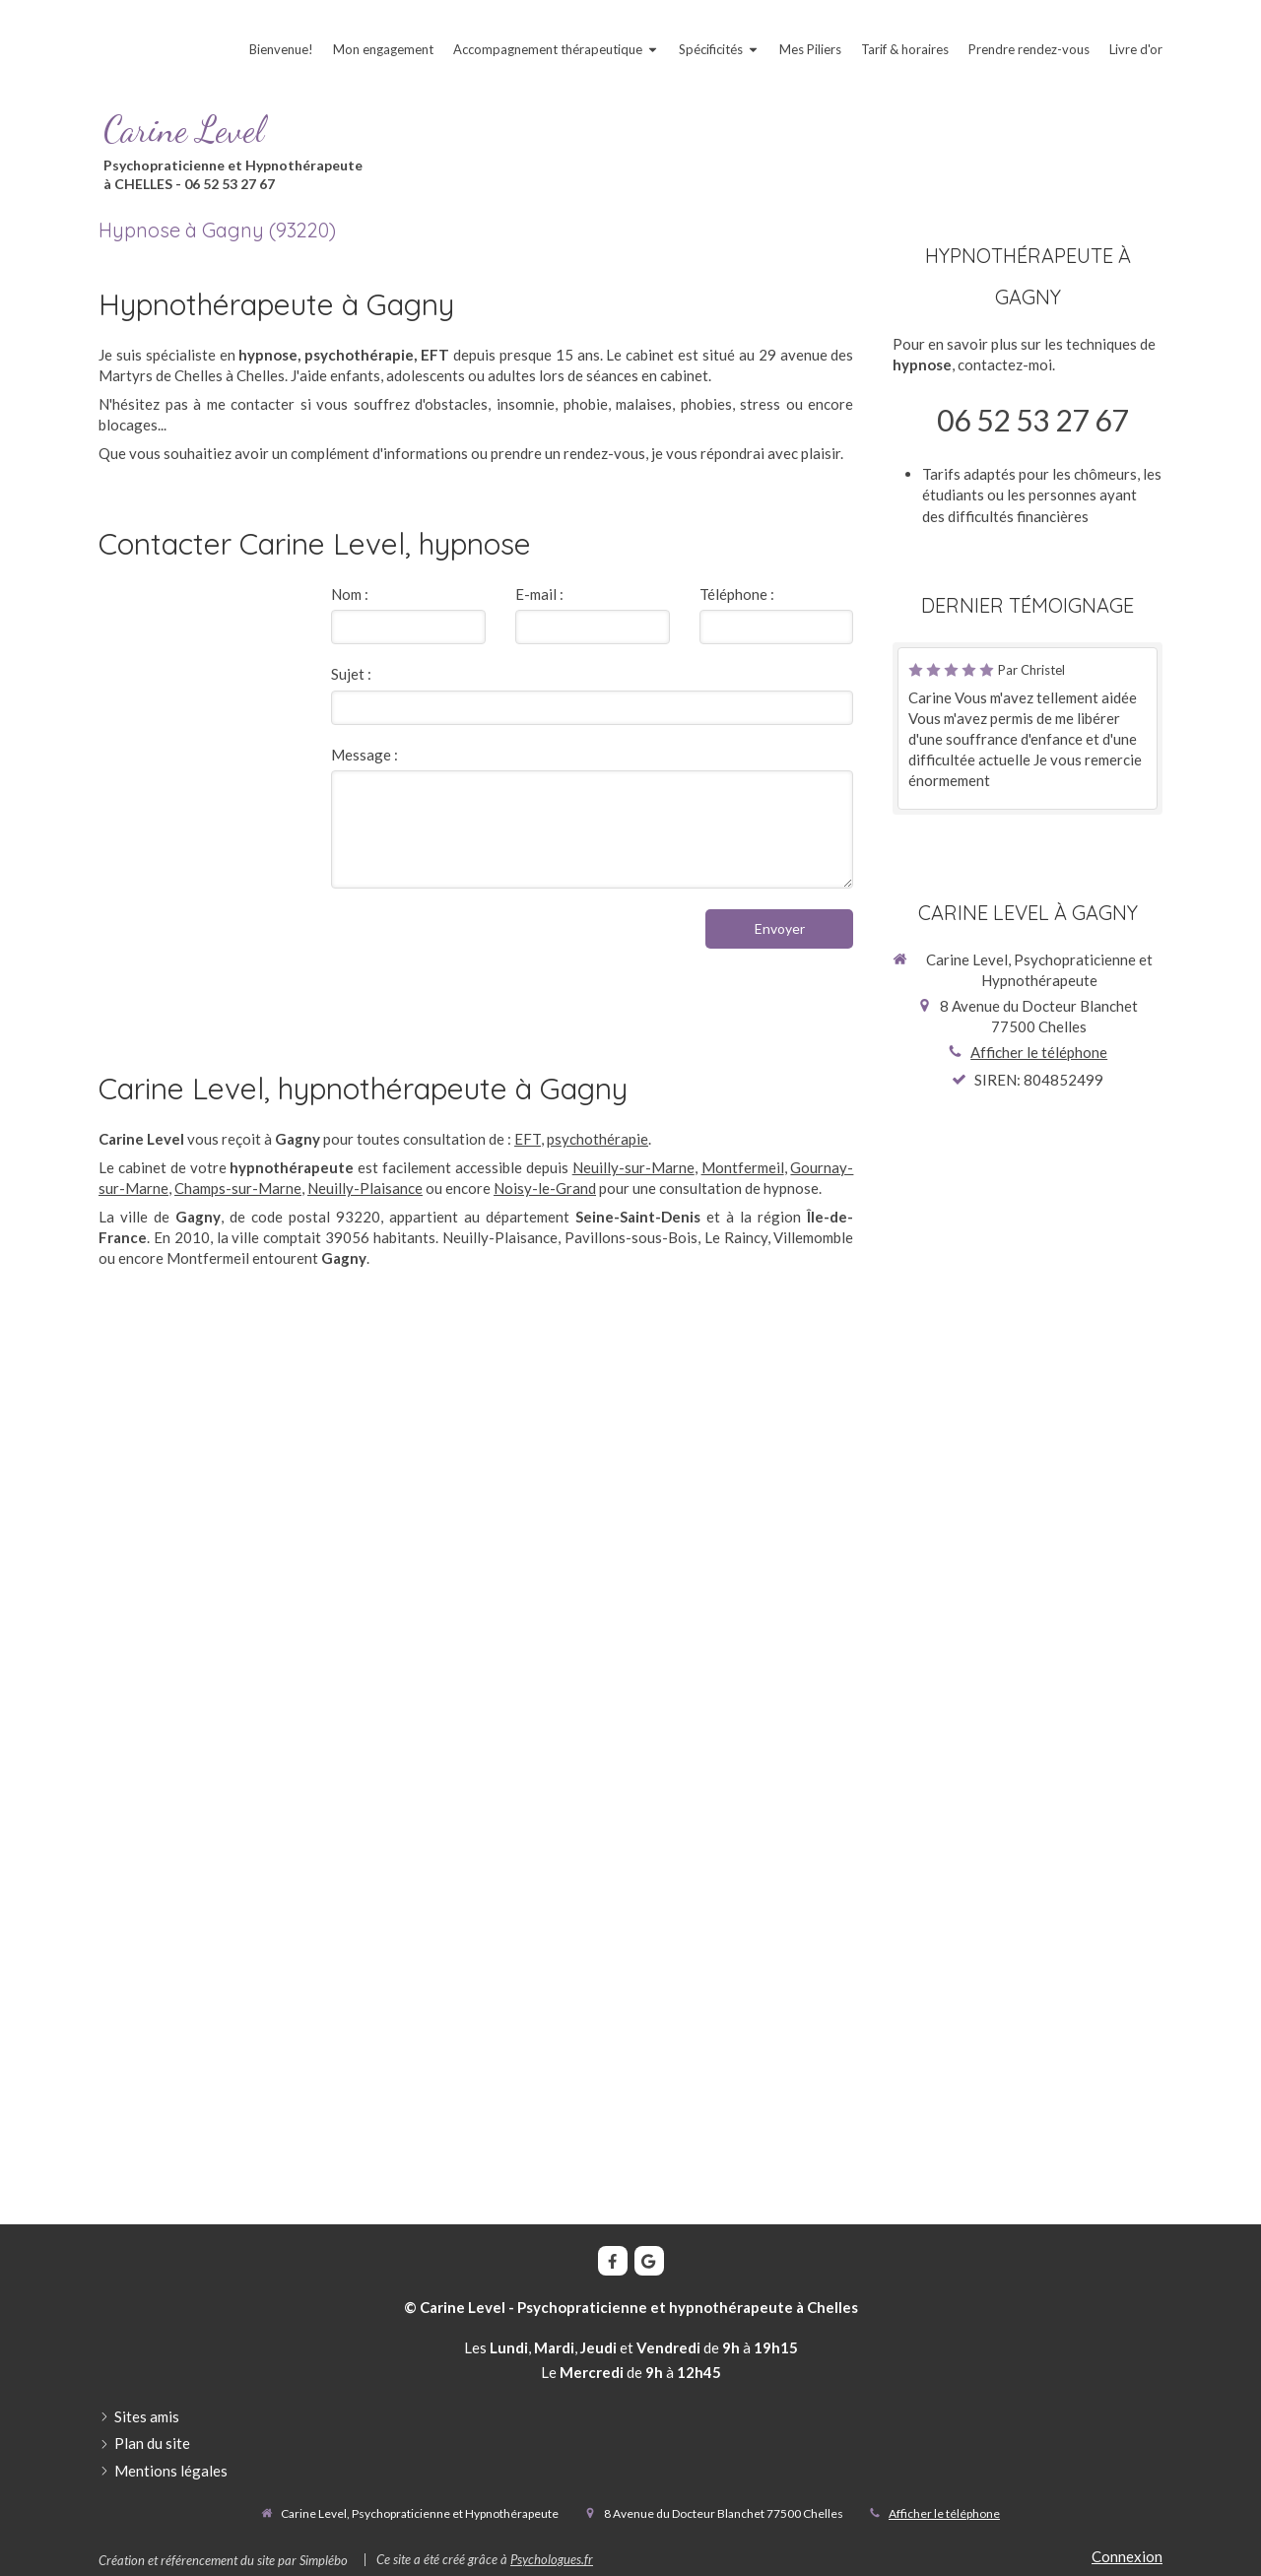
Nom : (349, 594)
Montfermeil (742, 1167)
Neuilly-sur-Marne (633, 1167)
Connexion (1127, 2556)
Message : (364, 754)
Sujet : (351, 674)
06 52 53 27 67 (1032, 419)
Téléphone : (736, 594)
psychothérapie (597, 1139)
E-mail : (539, 594)
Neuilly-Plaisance (365, 1188)
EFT (527, 1139)
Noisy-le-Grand (545, 1188)
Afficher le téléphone (1038, 1052)
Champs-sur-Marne (237, 1188)
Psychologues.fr (551, 2559)
